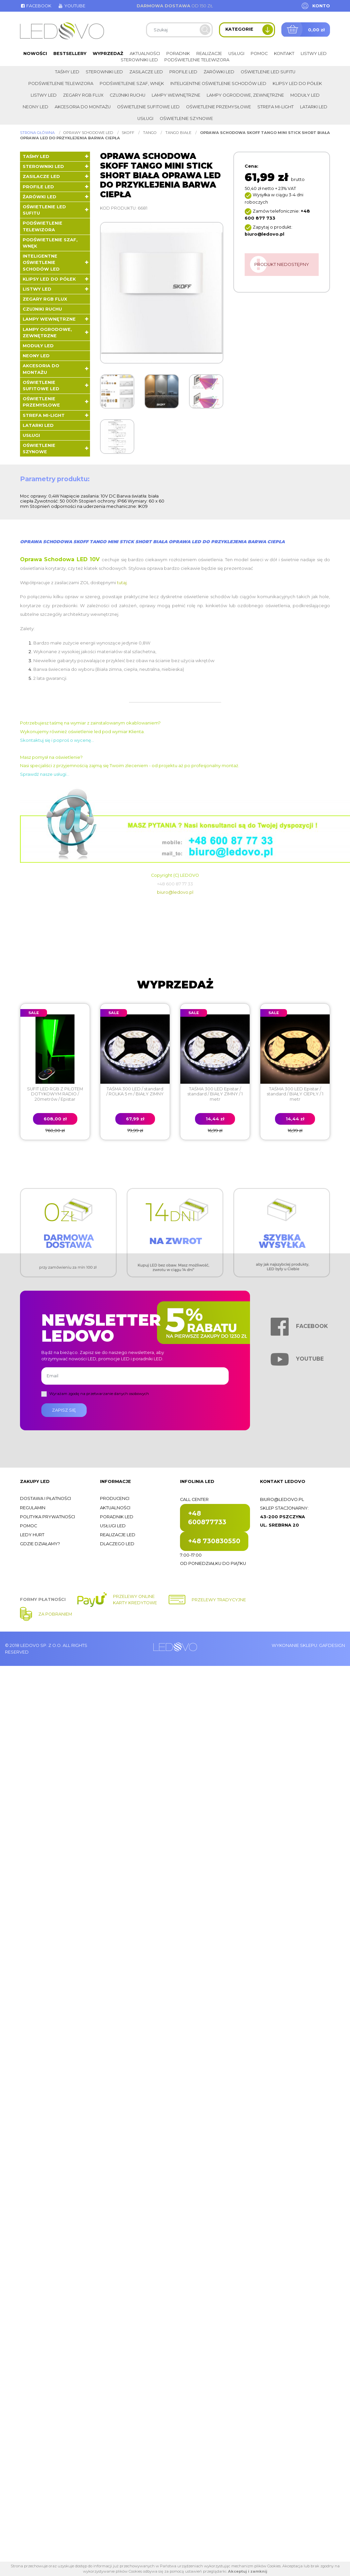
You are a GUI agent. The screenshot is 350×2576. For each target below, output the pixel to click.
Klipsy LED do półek (297, 83)
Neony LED (35, 106)
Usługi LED (113, 1525)
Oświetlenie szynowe (186, 118)
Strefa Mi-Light (275, 106)
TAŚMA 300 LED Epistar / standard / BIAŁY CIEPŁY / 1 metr (295, 1094)
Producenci (114, 1498)
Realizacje (209, 53)
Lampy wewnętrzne (176, 95)
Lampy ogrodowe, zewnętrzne (245, 95)
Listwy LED (314, 53)
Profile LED (183, 71)
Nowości (35, 53)
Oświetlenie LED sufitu (268, 71)
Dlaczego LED (117, 1543)
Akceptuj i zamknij (247, 2571)
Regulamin (32, 1507)
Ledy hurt (32, 1534)
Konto (321, 5)
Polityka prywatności (47, 1516)
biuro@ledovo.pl (175, 892)
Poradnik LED (116, 1516)
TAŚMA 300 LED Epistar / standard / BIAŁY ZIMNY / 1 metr (215, 1094)
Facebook (35, 5)
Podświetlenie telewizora (196, 59)
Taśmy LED (67, 71)
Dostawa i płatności (45, 1498)
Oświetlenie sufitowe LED (148, 106)
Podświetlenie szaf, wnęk (132, 83)
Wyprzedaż (108, 53)
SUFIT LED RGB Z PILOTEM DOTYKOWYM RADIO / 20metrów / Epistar (55, 1094)
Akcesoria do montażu (83, 106)
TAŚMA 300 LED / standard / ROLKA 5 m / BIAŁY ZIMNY (135, 1091)
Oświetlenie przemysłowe (218, 106)
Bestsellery (69, 53)
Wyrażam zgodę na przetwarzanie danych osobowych (99, 1393)
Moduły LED (305, 95)
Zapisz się (64, 1410)
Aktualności (145, 53)
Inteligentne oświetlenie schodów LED (218, 83)
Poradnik (178, 53)
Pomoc (259, 53)
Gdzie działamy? (40, 1543)
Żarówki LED (219, 71)
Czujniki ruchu (127, 95)
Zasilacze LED (146, 71)
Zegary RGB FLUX (83, 95)
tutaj (122, 582)
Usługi (236, 53)
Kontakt (284, 53)
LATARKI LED (313, 106)
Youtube (71, 5)
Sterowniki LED (139, 59)
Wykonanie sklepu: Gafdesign (308, 1645)
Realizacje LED (117, 1534)
